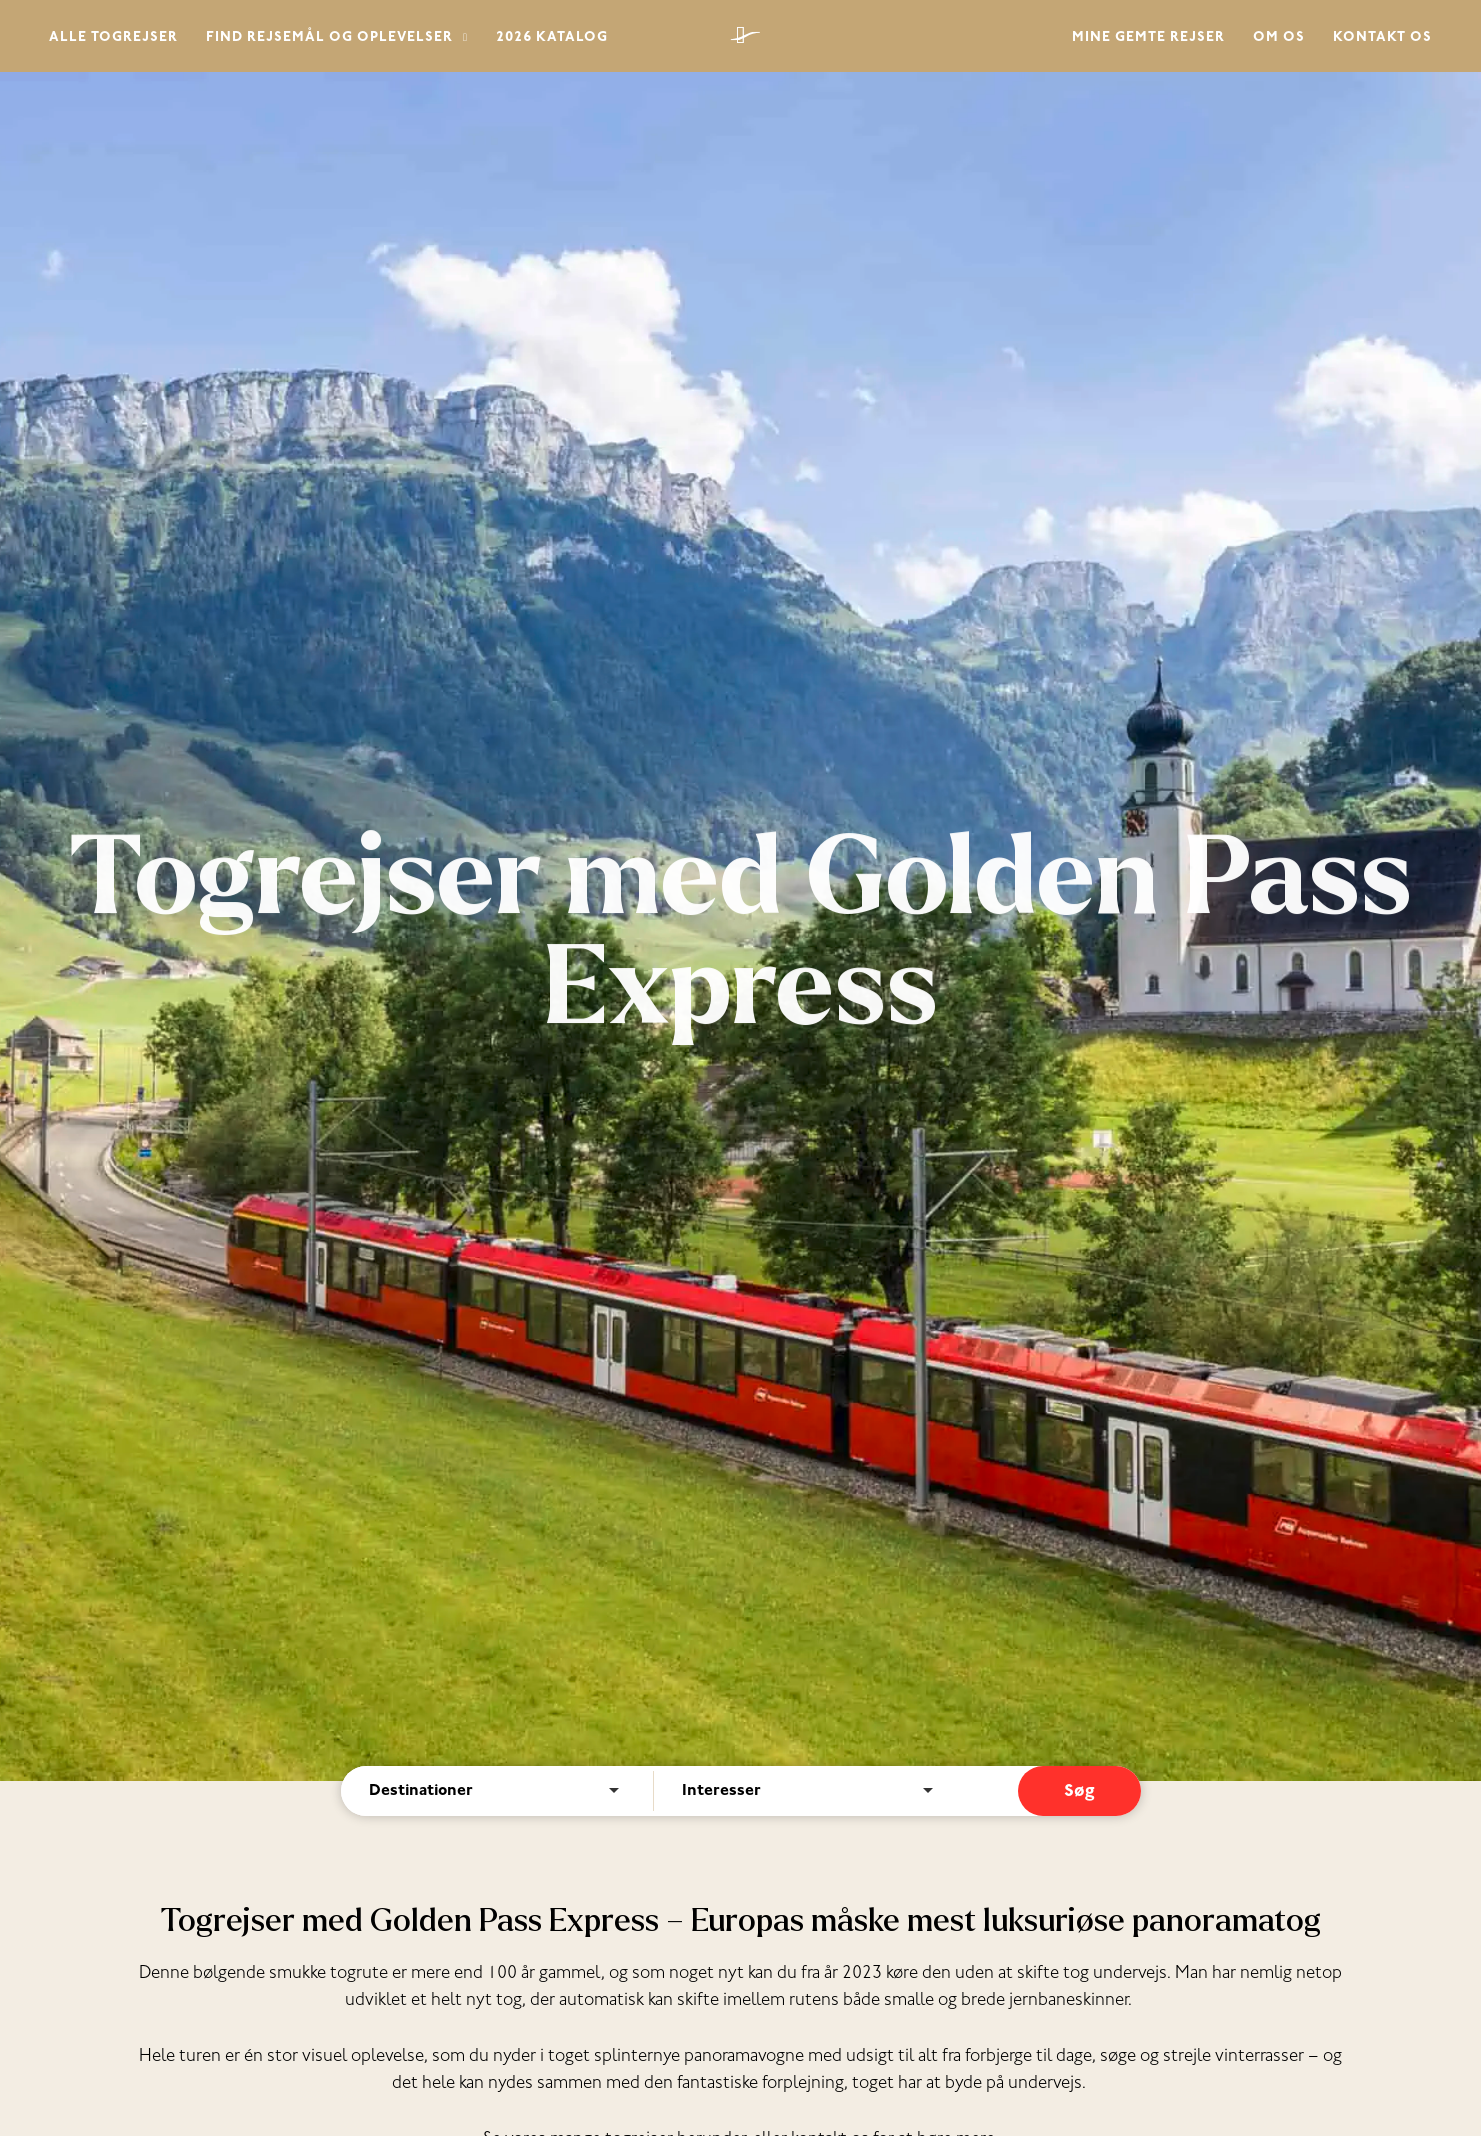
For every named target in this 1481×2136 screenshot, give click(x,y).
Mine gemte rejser (1148, 39)
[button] (460, 39)
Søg (1079, 1793)
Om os (1279, 39)
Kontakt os (1382, 39)
